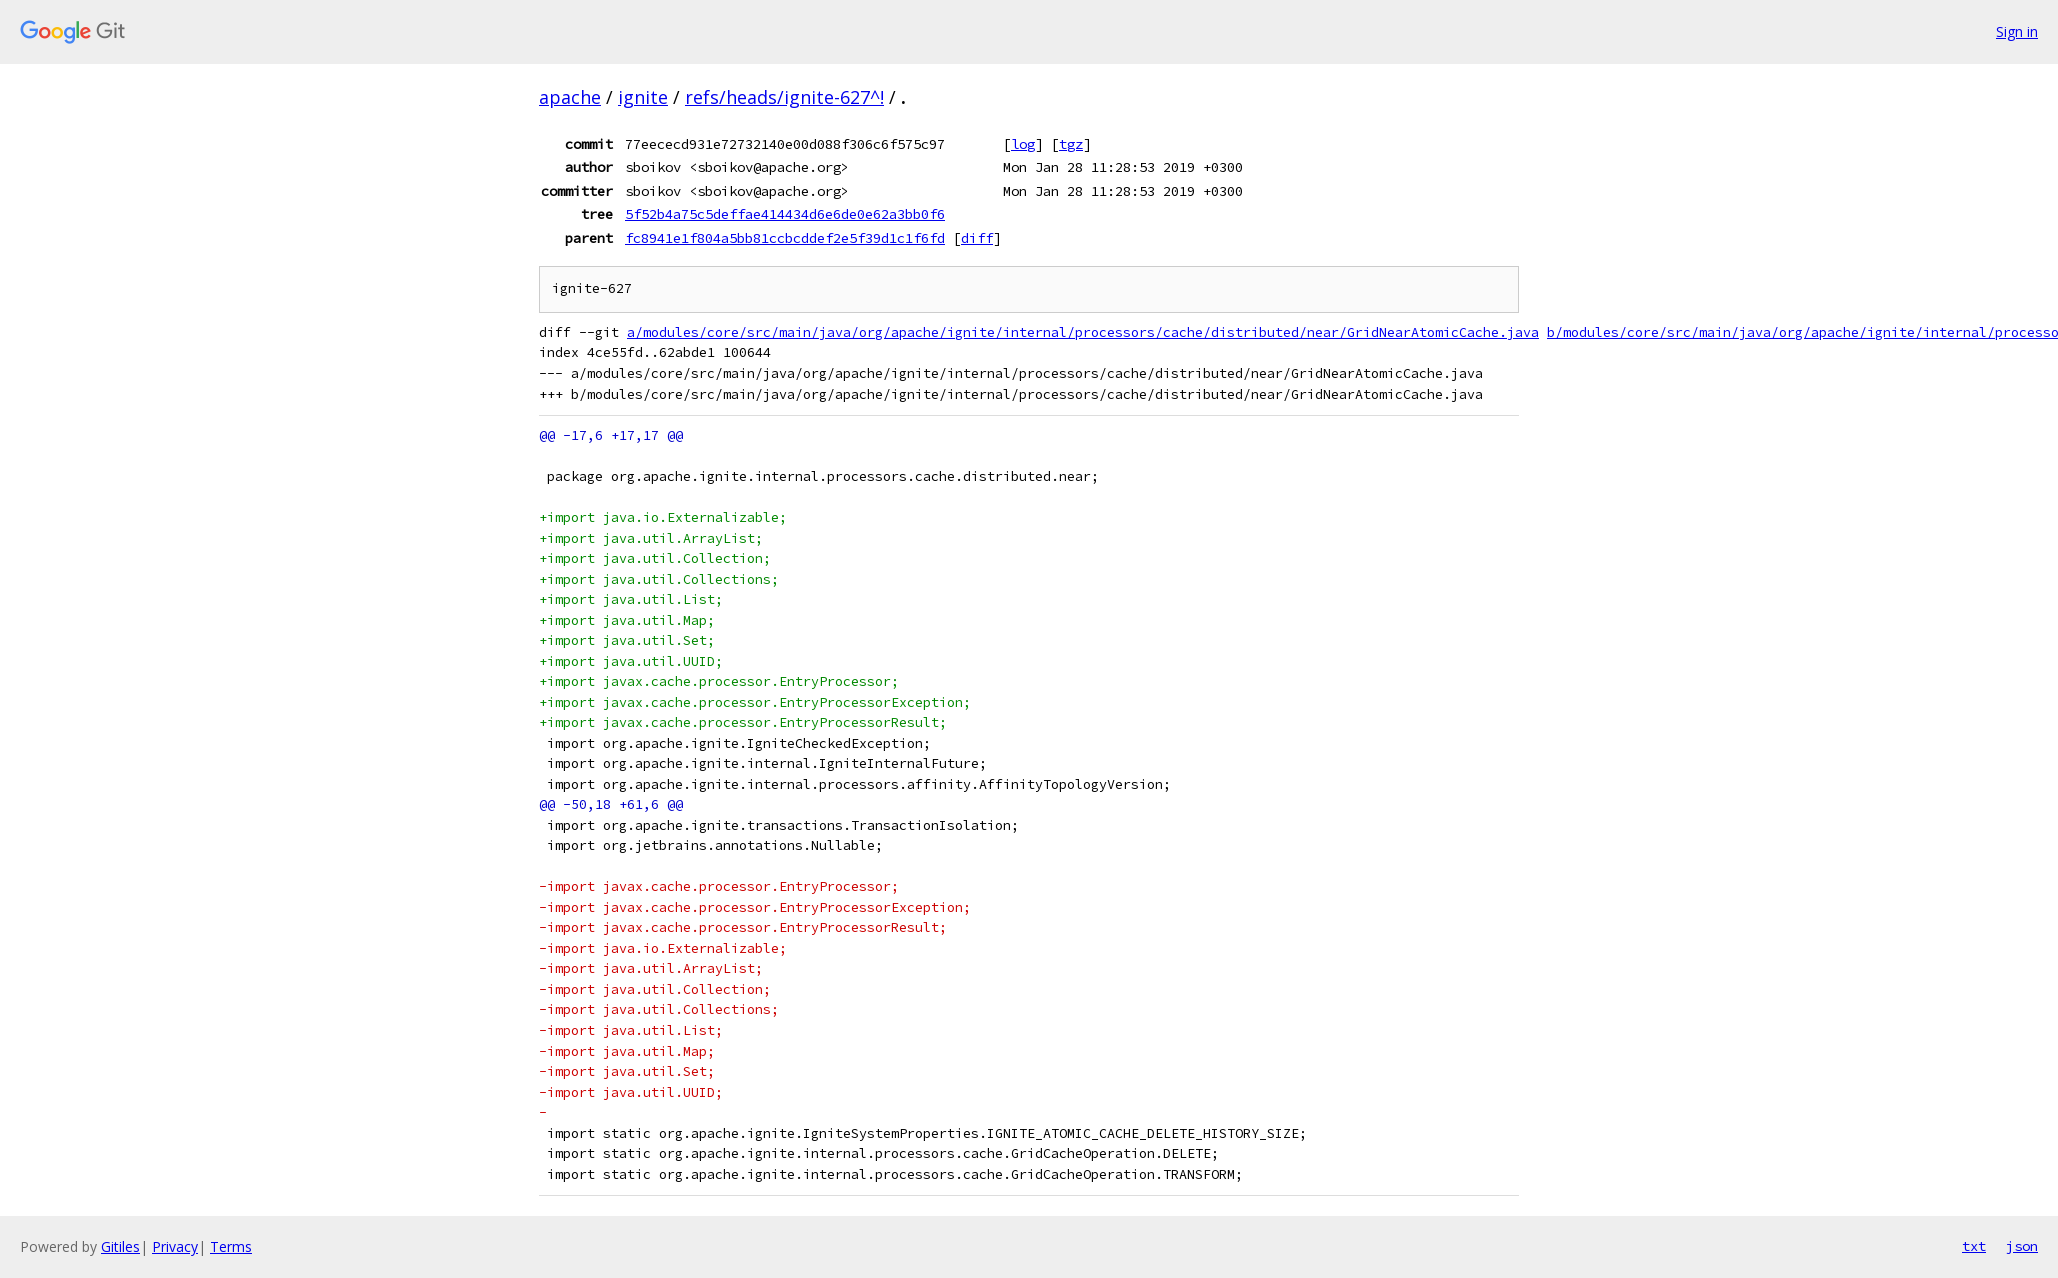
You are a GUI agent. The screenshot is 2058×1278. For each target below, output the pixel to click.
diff (977, 238)
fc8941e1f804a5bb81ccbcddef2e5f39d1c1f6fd (785, 238)
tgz (1071, 144)
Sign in (2017, 31)
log (1023, 144)
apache (570, 97)
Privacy (175, 1246)
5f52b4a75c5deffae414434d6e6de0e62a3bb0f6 (785, 214)
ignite (643, 97)
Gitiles (120, 1246)
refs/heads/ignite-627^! (784, 97)
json (2022, 1246)
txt (1974, 1246)
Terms (231, 1246)
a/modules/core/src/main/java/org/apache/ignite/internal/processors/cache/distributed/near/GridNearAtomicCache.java (1083, 332)
